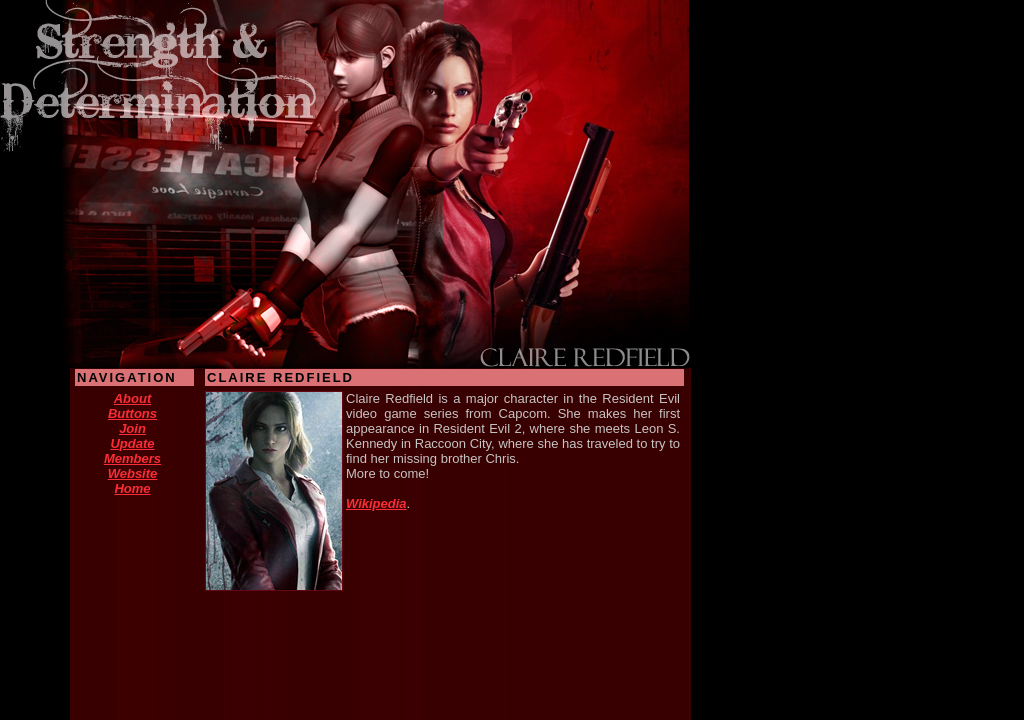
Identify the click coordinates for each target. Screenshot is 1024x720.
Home (132, 488)
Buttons (132, 413)
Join (132, 428)
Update (132, 443)
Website (133, 473)
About (133, 398)
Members (132, 458)
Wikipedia (376, 503)
